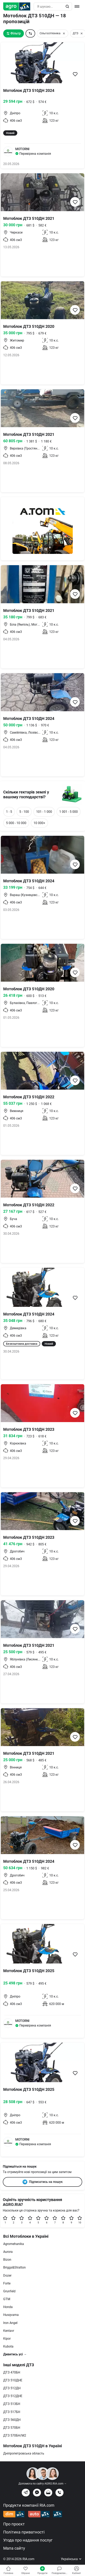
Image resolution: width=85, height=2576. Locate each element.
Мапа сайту (14, 2548)
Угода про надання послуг (27, 2540)
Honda (8, 2307)
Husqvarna (11, 2315)
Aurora (8, 2252)
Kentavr (8, 2331)
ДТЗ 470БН (11, 2372)
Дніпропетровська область (23, 2453)
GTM (6, 2299)
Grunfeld (9, 2291)
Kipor (7, 2338)
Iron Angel (10, 2323)
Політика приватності (24, 2532)
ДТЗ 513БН (11, 2404)
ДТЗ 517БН (11, 2412)
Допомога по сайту (42, 2483)
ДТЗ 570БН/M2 (14, 2435)
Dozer (7, 2275)
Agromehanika (13, 2244)
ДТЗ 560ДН (11, 2420)
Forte (6, 2283)
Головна (8, 2570)
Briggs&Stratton (14, 2267)
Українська (71, 2559)
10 (79, 2220)
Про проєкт (14, 2524)
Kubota (8, 2346)
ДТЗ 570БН (11, 2428)
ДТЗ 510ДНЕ (12, 2380)
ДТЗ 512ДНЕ (12, 2396)
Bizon (7, 2259)
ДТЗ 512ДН (11, 2388)
